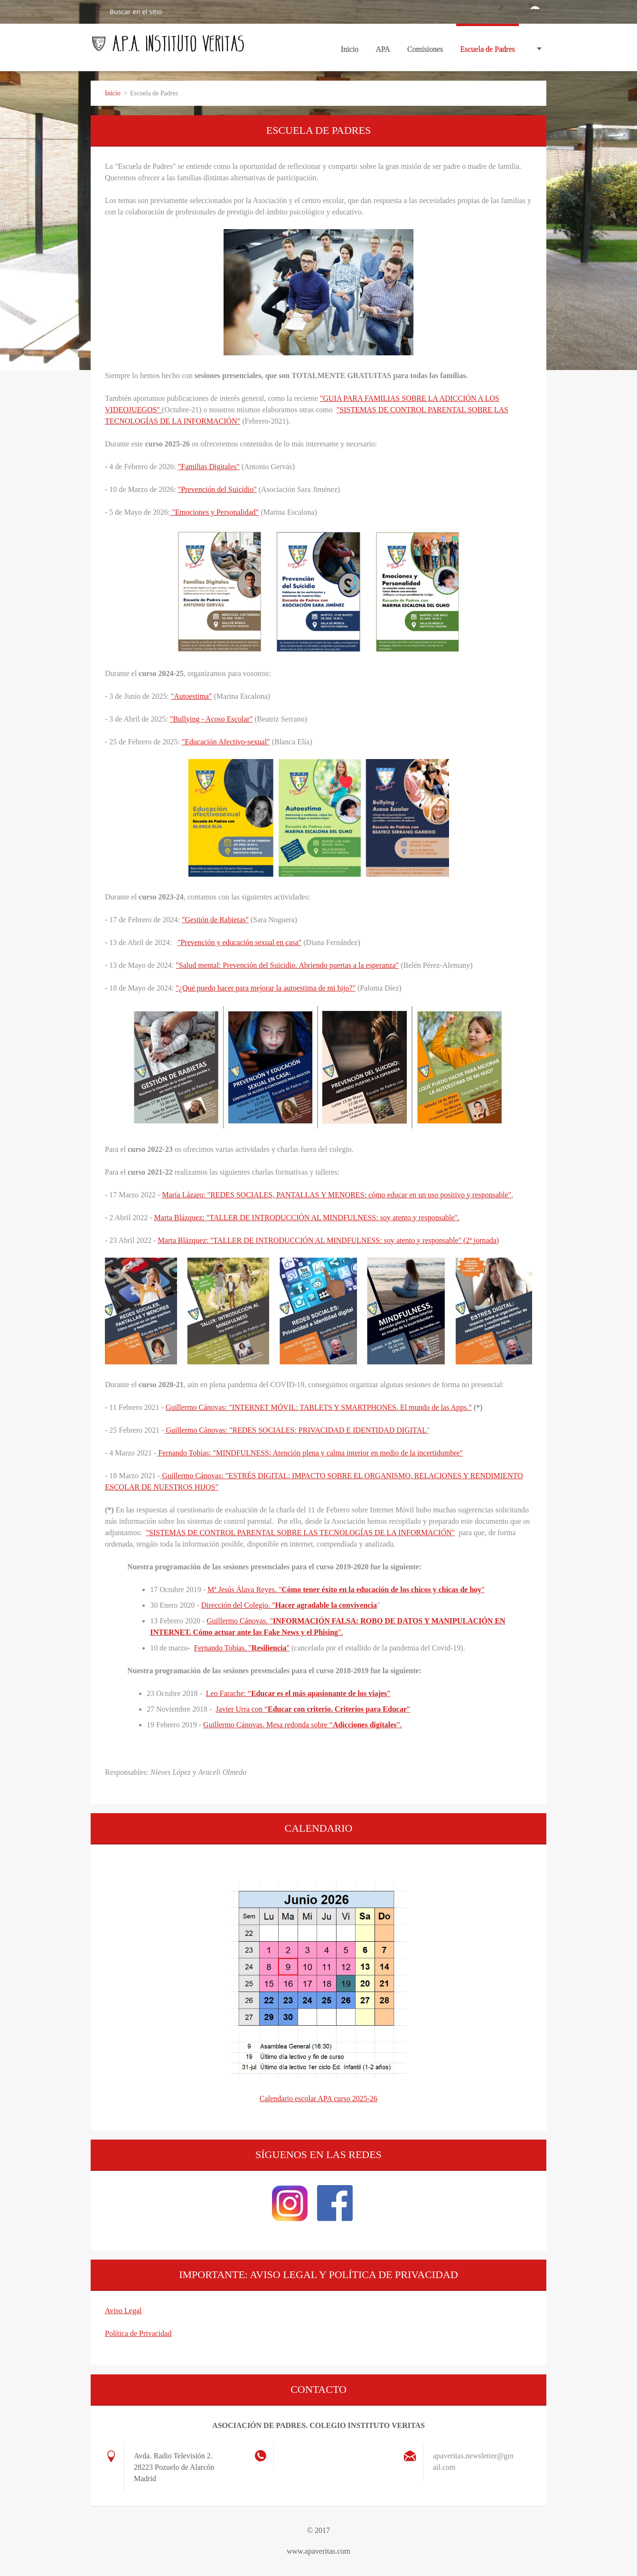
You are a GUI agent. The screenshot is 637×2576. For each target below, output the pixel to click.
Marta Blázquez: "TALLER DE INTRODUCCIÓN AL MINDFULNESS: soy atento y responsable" (306, 1218)
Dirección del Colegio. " (289, 1605)
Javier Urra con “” (312, 1709)
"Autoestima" (191, 696)
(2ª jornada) (480, 1240)
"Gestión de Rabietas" (215, 920)
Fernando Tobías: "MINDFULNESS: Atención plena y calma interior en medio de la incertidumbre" (310, 1453)
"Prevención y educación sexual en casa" (239, 942)
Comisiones (425, 52)
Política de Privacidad (138, 2333)
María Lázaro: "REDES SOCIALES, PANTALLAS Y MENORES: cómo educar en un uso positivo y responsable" (336, 1195)
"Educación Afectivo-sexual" (226, 742)
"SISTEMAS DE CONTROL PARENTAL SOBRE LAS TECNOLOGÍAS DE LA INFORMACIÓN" (300, 1533)
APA (383, 52)
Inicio (349, 49)
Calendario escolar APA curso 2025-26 (318, 2098)
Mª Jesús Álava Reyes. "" (346, 1589)
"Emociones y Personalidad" (214, 512)
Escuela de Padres (487, 49)
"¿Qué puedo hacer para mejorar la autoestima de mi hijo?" (266, 988)
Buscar (96, 11)
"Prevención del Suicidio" (217, 489)
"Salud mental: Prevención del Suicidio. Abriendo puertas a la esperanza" (287, 965)
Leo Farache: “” (298, 1693)
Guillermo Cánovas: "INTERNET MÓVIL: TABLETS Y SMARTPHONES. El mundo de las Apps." (319, 1407)
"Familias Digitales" (209, 467)
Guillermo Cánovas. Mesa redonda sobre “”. (302, 1725)
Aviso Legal (123, 2311)
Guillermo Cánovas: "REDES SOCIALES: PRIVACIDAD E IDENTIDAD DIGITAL (296, 1430)
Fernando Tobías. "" (242, 1648)
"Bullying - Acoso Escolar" (211, 719)
